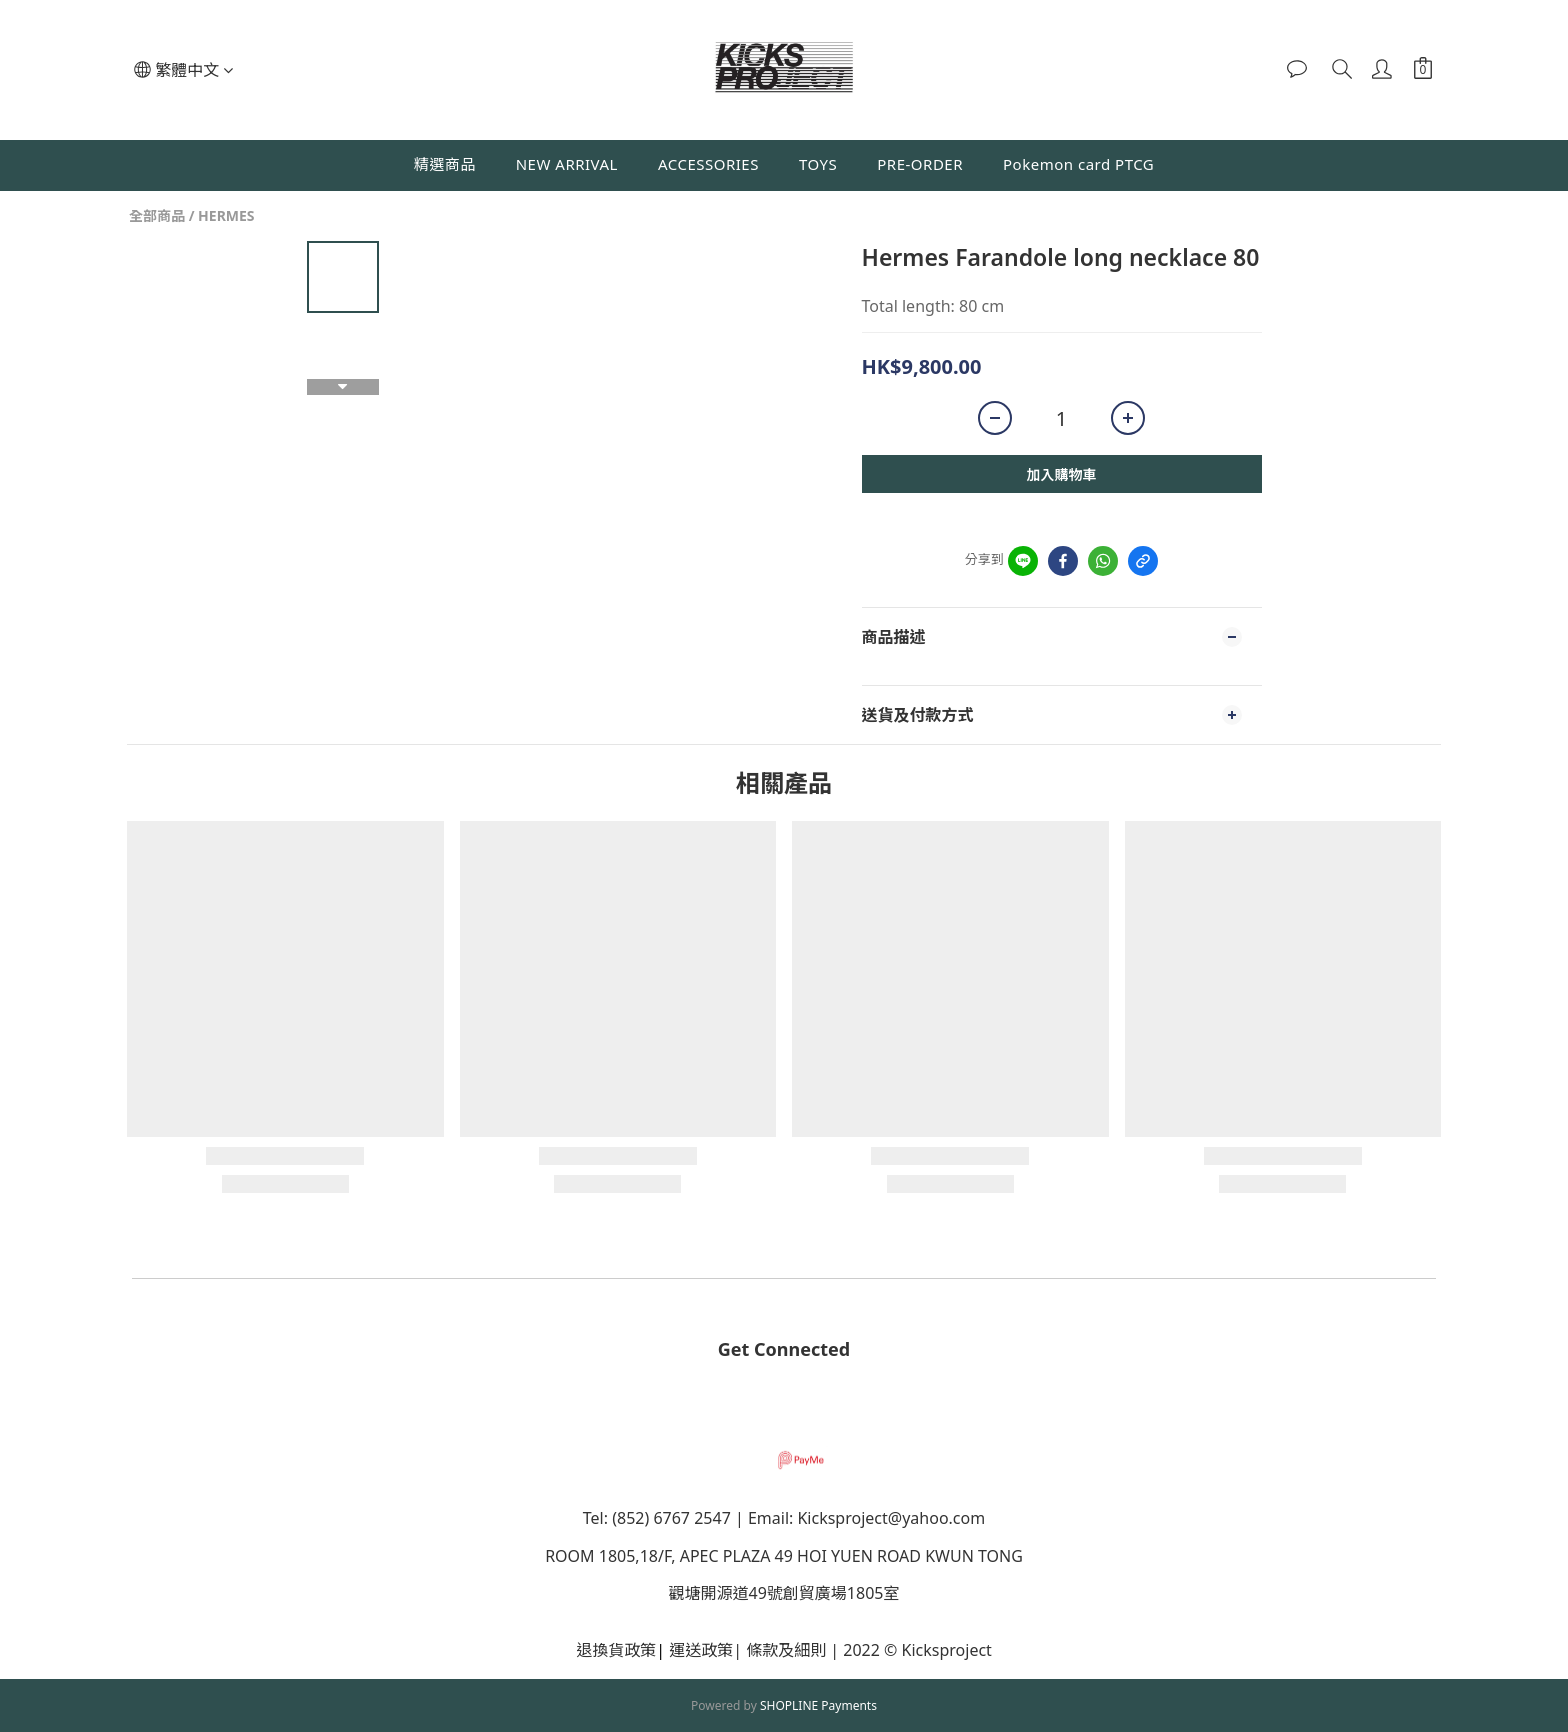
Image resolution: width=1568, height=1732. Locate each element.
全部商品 (157, 215)
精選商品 (445, 164)
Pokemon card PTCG (1078, 164)
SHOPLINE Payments (818, 1705)
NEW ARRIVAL (567, 164)
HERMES (226, 215)
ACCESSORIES (708, 164)
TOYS (818, 164)
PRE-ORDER (920, 164)
